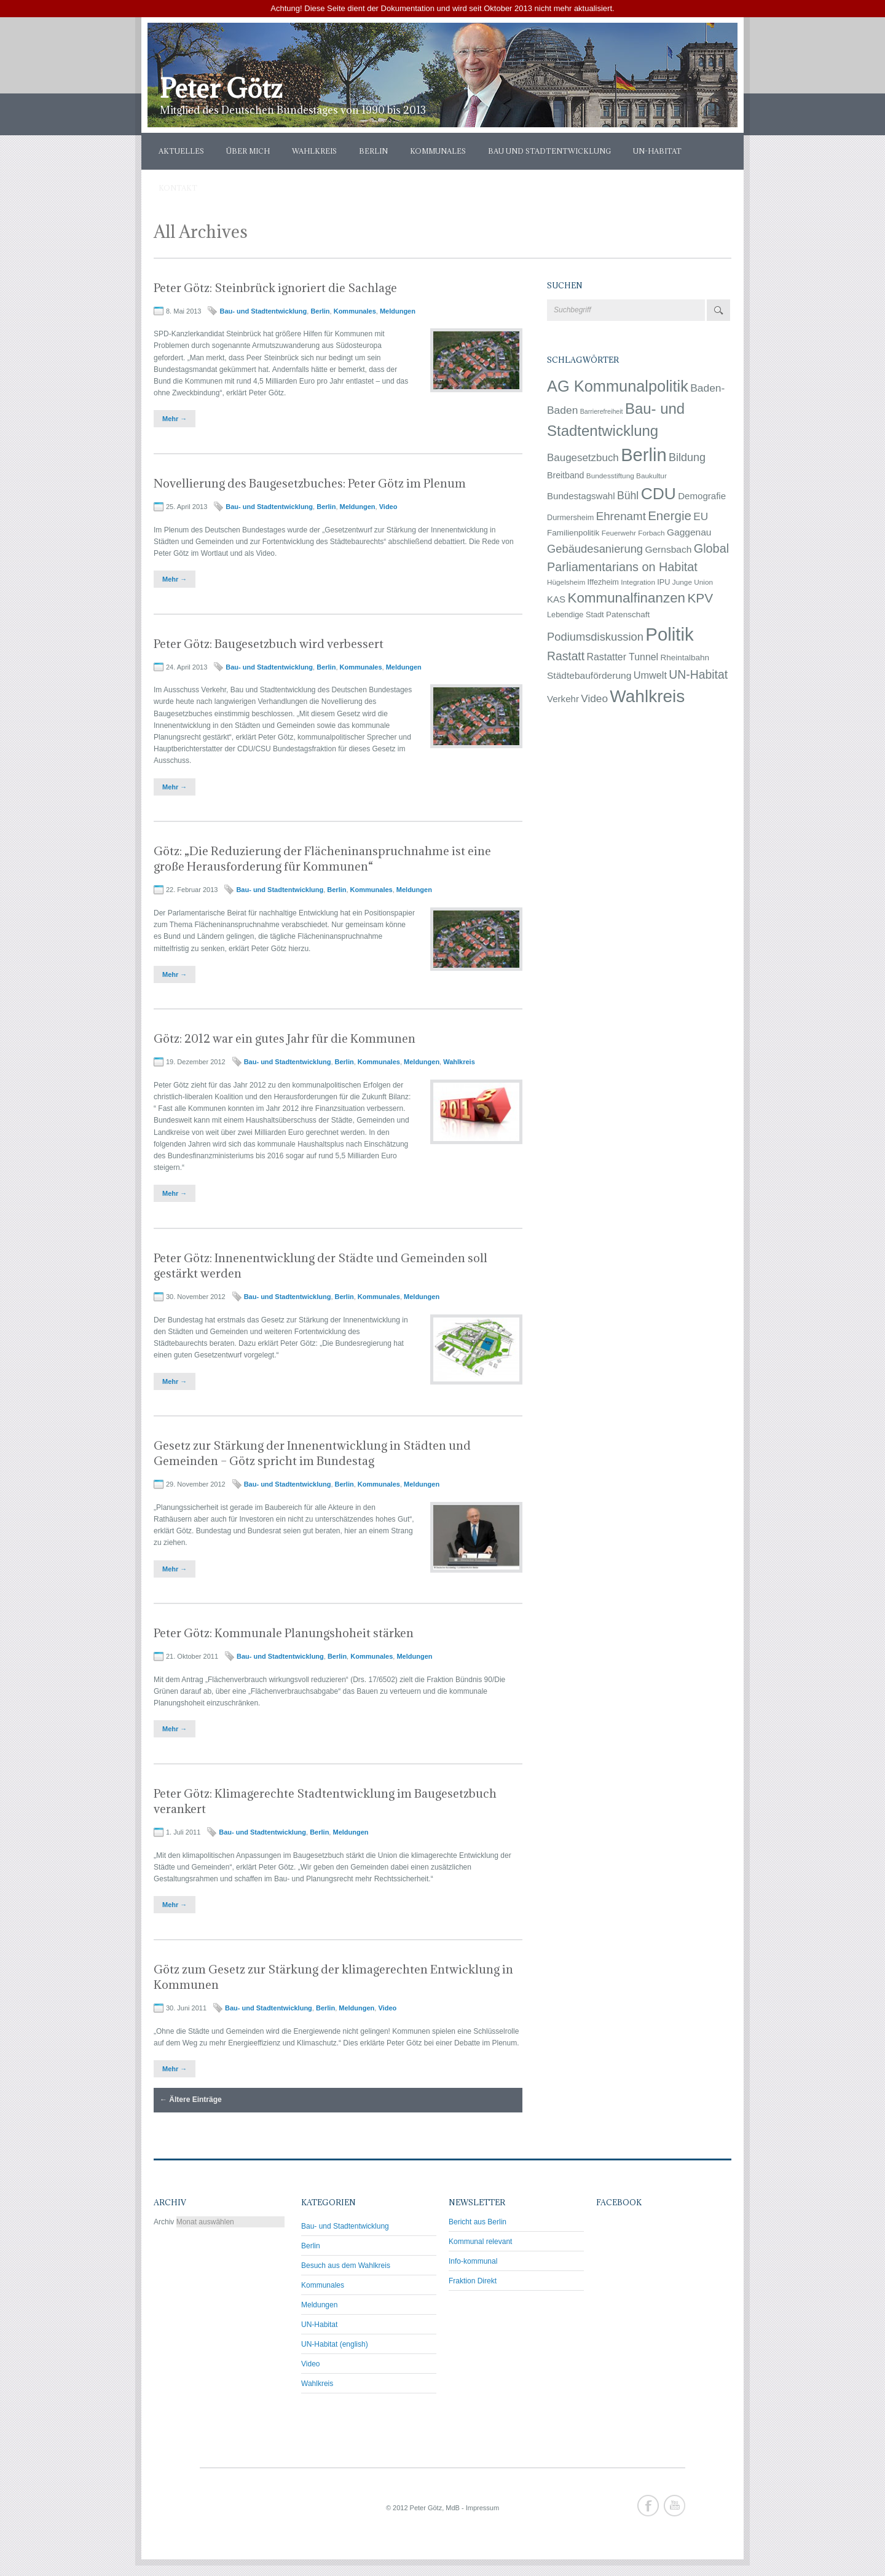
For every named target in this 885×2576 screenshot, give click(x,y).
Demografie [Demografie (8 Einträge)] (702, 496)
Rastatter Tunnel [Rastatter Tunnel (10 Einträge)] (622, 657)
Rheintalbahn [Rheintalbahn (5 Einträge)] (685, 657)
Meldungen (397, 311)
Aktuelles (181, 151)
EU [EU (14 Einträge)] (700, 516)
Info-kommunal (473, 2261)
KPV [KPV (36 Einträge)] (700, 598)
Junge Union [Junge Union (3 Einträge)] (692, 582)
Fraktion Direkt (473, 2281)
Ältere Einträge (191, 2099)
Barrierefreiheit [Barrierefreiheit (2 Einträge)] (601, 411)
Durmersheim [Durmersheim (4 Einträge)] (570, 517)
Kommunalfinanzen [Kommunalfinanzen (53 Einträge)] (626, 598)
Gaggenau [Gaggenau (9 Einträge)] (689, 532)
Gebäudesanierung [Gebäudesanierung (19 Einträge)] (595, 548)
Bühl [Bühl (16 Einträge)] (628, 495)
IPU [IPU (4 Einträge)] (663, 582)
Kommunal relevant (480, 2241)
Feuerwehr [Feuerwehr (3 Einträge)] (619, 533)
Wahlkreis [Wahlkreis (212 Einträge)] (647, 696)
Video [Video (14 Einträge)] (594, 698)
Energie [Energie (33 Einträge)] (669, 515)
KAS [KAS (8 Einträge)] (556, 599)
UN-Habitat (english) (334, 2344)
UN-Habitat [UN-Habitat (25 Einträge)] (698, 674)
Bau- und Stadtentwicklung (263, 311)
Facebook (648, 2505)
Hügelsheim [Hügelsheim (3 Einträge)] (566, 582)
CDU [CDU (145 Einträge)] (658, 493)
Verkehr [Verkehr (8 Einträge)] (563, 698)
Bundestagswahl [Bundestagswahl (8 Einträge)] (581, 496)
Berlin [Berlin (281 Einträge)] (643, 455)
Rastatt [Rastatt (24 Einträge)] (565, 656)
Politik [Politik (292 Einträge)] (669, 634)
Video (388, 506)
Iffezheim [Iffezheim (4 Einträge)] (603, 582)
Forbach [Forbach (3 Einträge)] (651, 533)
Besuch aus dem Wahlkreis (345, 2265)
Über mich (248, 151)
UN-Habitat (657, 151)
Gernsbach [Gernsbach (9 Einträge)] (668, 549)
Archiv (164, 2222)
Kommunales (438, 151)
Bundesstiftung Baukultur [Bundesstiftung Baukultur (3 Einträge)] (626, 476)
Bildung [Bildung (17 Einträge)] (687, 457)
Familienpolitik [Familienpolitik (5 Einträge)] (573, 532)
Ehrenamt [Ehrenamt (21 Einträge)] (621, 516)
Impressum (482, 2507)
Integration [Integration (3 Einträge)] (638, 582)
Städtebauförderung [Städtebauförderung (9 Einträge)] (589, 675)
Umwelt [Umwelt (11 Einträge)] (650, 675)
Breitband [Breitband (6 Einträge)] (565, 475)
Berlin (373, 151)
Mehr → (174, 418)
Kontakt (178, 187)
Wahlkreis (314, 151)
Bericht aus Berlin (477, 2222)
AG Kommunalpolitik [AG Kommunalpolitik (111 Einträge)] (617, 386)
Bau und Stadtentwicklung (549, 151)
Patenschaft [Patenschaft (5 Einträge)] (628, 614)
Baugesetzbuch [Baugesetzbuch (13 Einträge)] (583, 458)
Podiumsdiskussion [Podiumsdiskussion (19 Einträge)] (595, 636)
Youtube (674, 2505)
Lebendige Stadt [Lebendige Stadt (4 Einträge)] (575, 614)
